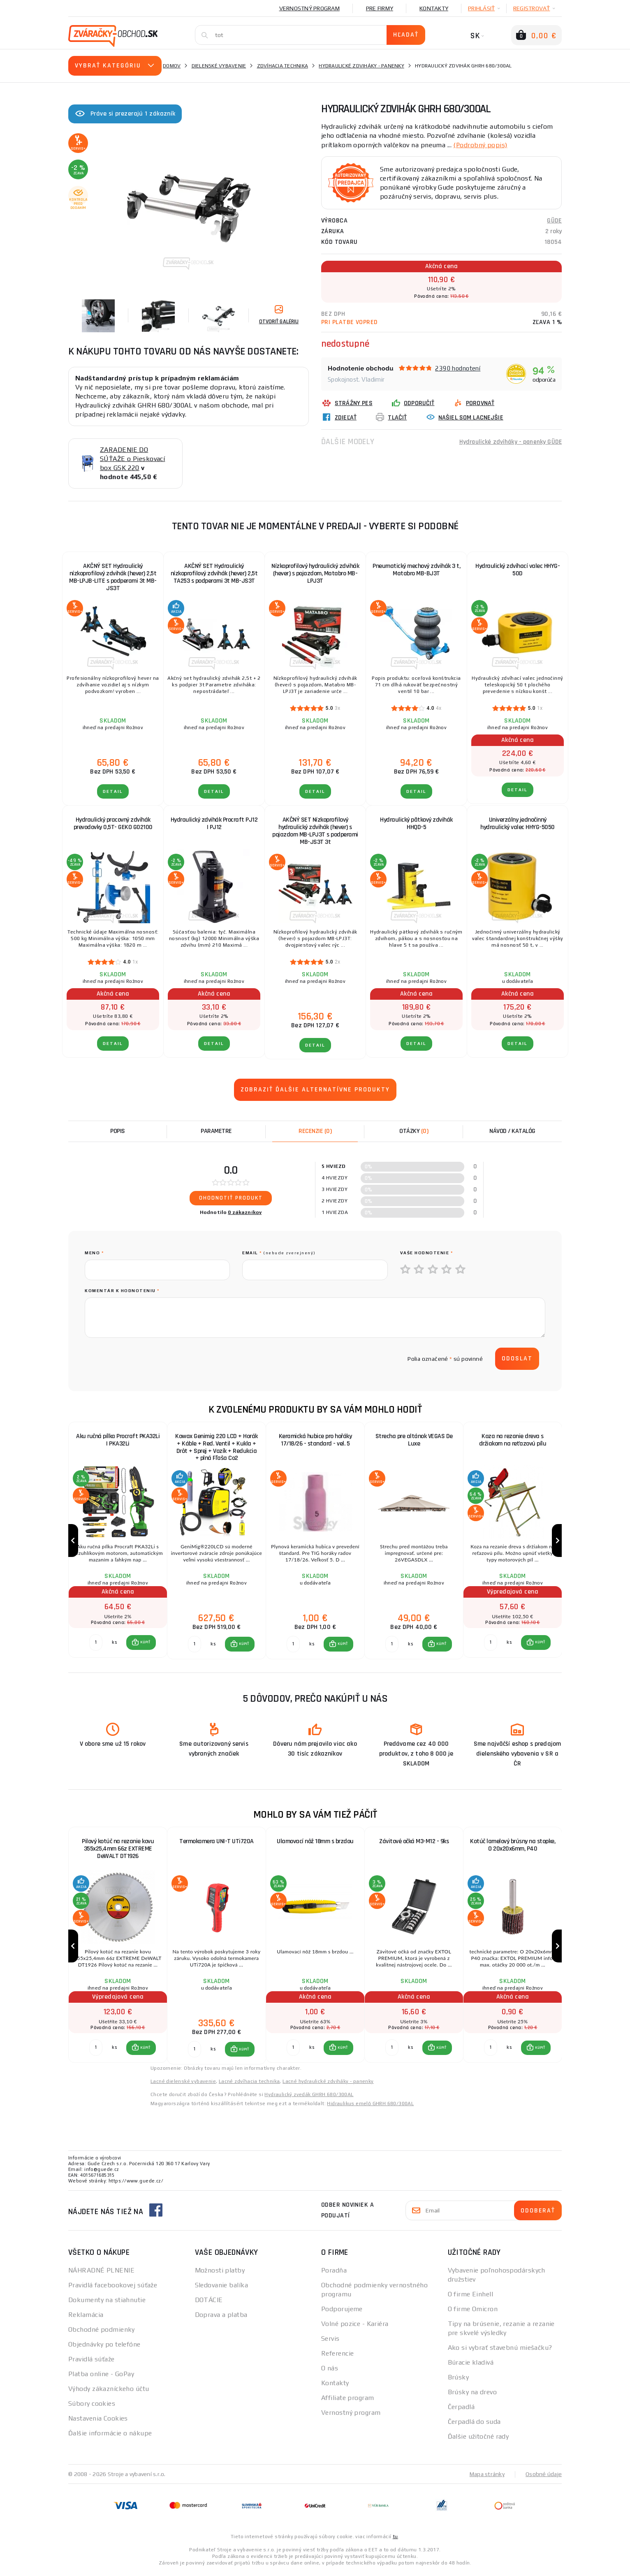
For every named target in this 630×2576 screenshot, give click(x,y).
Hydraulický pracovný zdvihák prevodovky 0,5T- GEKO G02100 (113, 823)
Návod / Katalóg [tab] (512, 1131)
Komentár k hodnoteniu (122, 1290)
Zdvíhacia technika (282, 66)
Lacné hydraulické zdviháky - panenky (328, 2084)
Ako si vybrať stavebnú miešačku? (500, 2351)
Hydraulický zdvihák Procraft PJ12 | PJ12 (214, 823)
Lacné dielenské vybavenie (183, 2084)
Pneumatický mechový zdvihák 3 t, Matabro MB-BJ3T (416, 570)
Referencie (337, 2357)
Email (279, 1253)
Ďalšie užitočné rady (478, 2440)
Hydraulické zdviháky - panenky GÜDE (509, 441)
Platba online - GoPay (101, 2377)
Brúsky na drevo (472, 2395)
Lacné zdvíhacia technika (249, 2084)
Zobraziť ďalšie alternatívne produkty (315, 1089)
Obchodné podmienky (101, 2333)
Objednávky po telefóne (104, 2347)
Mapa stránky (487, 2477)
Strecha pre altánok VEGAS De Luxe (414, 1440)
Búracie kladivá (471, 2366)
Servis (330, 2342)
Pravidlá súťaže (91, 2362)
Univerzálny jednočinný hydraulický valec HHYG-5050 (517, 823)
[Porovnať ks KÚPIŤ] (95, 1644)
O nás (329, 2371)
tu (395, 2540)
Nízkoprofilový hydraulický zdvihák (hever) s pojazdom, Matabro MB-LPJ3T (315, 573)
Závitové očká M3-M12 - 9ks (414, 1843)
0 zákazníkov (245, 1212)
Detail (113, 791)
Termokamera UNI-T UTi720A (216, 1843)
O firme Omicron (473, 2312)
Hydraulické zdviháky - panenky (361, 66)
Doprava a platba (221, 2318)
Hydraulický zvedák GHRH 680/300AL (308, 2098)
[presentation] (147, 1359)
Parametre (216, 1131)
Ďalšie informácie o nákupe (110, 2436)
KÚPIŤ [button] (145, 1644)
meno (94, 1253)
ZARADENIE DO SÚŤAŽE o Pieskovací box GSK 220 (132, 459)
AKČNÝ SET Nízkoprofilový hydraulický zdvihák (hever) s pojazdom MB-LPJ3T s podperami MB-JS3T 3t (315, 830)
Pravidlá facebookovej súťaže (112, 2288)
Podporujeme (342, 2312)
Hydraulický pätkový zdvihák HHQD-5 (416, 823)
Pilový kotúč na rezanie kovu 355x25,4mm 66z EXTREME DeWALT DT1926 (118, 1851)
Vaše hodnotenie (426, 1253)
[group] (117, 1541)
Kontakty (433, 8)
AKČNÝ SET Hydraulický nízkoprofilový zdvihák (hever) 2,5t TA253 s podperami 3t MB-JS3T (214, 573)
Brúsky (458, 2380)
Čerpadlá (461, 2410)
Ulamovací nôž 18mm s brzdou (315, 1843)
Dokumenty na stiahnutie (107, 2303)
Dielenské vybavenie (219, 66)
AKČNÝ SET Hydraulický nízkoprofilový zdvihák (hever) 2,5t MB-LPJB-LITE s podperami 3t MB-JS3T (113, 577)
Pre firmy (379, 8)
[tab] (315, 1131)
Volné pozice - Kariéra (355, 2327)
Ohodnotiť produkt (231, 1198)
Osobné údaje (544, 2477)
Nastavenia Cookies (98, 2421)
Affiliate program (347, 2401)
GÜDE (554, 220)
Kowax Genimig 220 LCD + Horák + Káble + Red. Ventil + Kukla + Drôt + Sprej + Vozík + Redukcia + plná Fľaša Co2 (216, 1447)
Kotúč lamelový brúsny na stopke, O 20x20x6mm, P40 (512, 1847)
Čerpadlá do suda (474, 2425)
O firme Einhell (470, 2297)
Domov (172, 66)
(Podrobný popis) (480, 144)
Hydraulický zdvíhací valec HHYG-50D (517, 570)
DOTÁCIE (209, 2303)
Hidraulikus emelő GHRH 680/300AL (370, 2107)
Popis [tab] (117, 1131)
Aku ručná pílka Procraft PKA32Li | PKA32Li (118, 1440)
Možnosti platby (220, 2273)
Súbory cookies (91, 2407)
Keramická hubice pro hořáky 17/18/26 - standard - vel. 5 (315, 1440)
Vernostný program (309, 8)
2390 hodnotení (457, 367)
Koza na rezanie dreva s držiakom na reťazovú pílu (513, 1440)
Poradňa (334, 2273)
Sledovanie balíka (221, 2288)
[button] (141, 1644)
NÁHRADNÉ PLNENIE (101, 2273)
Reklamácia (85, 2318)
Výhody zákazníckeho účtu (108, 2392)
